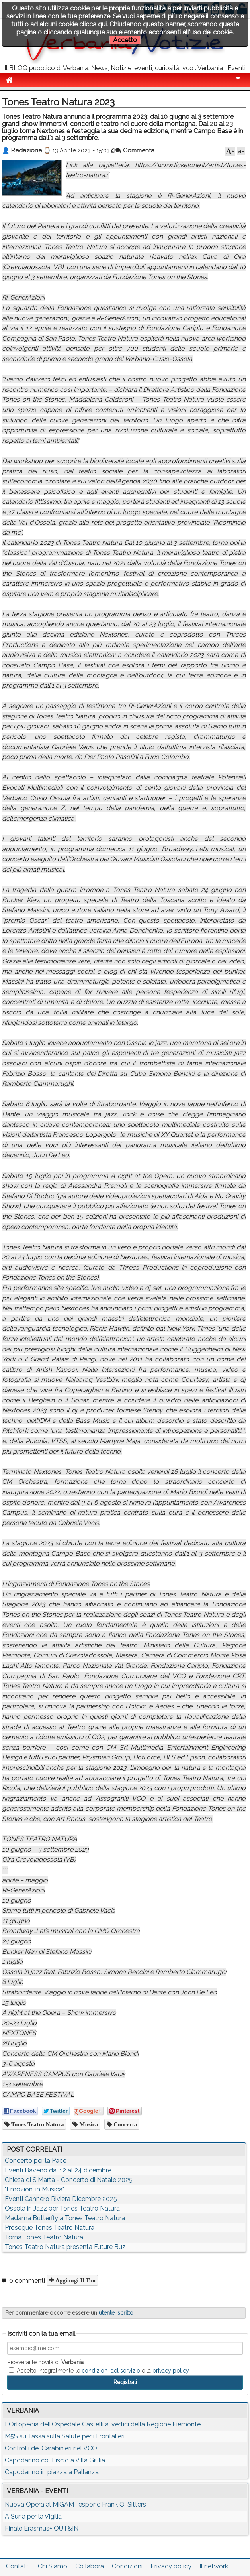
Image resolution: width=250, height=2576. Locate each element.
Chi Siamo (52, 2566)
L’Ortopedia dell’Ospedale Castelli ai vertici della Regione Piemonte (103, 2424)
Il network (213, 2566)
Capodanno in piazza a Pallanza (52, 2472)
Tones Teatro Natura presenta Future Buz (65, 2247)
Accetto (125, 40)
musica (88, 2124)
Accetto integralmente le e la (99, 2370)
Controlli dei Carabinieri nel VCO (51, 2448)
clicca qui (93, 24)
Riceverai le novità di (45, 2362)
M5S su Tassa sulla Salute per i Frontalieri (65, 2436)
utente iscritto (116, 2313)
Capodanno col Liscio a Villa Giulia (55, 2460)
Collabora (89, 2566)
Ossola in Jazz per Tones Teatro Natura (62, 2208)
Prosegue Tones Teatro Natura (49, 2227)
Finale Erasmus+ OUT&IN (41, 2528)
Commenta (134, 150)
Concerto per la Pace (35, 2160)
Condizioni (127, 2566)
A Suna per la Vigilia (33, 2516)
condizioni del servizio (111, 2370)
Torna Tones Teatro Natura (44, 2237)
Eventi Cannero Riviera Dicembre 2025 (61, 2199)
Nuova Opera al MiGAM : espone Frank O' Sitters (75, 2504)
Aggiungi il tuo (75, 2280)
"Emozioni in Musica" (34, 2189)
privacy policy (170, 2370)
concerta (124, 2124)
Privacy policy (170, 2566)
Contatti (18, 2566)
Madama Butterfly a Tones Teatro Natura (65, 2218)
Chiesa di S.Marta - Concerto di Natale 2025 (69, 2179)
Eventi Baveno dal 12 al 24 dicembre (58, 2170)
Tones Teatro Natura (37, 2124)
